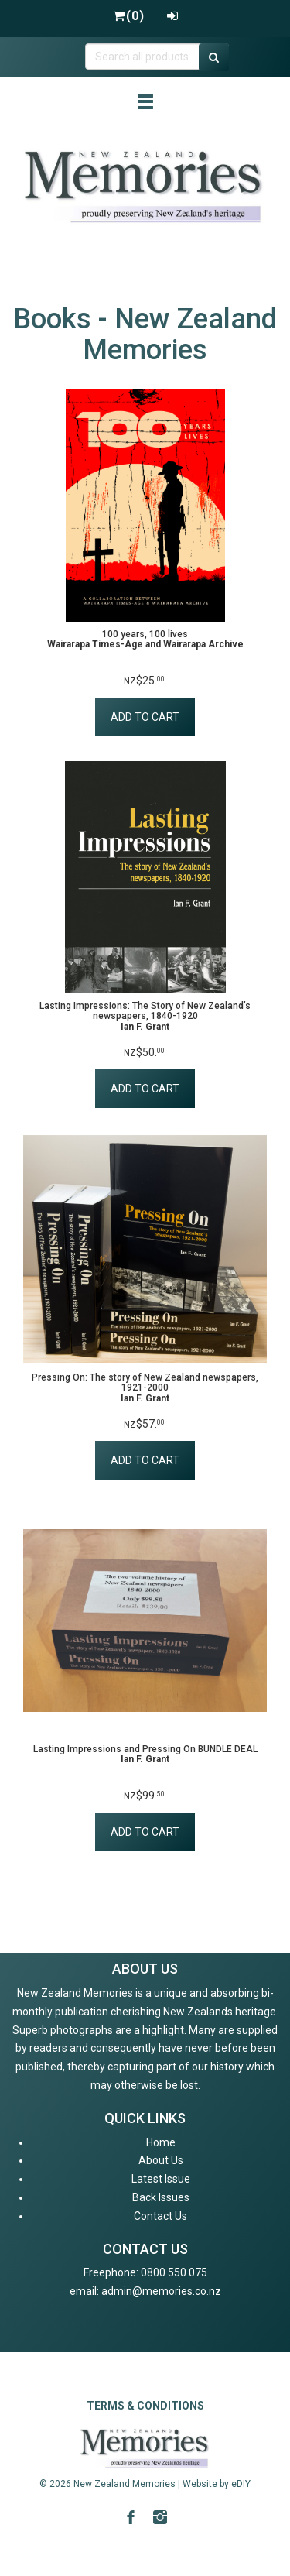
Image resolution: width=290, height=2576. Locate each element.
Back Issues (160, 2197)
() (128, 16)
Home (161, 2142)
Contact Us (160, 2216)
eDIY (241, 2483)
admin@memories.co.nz (161, 2291)
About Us (160, 2160)
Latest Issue (160, 2179)
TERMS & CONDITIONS (145, 2405)
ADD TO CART (145, 717)
